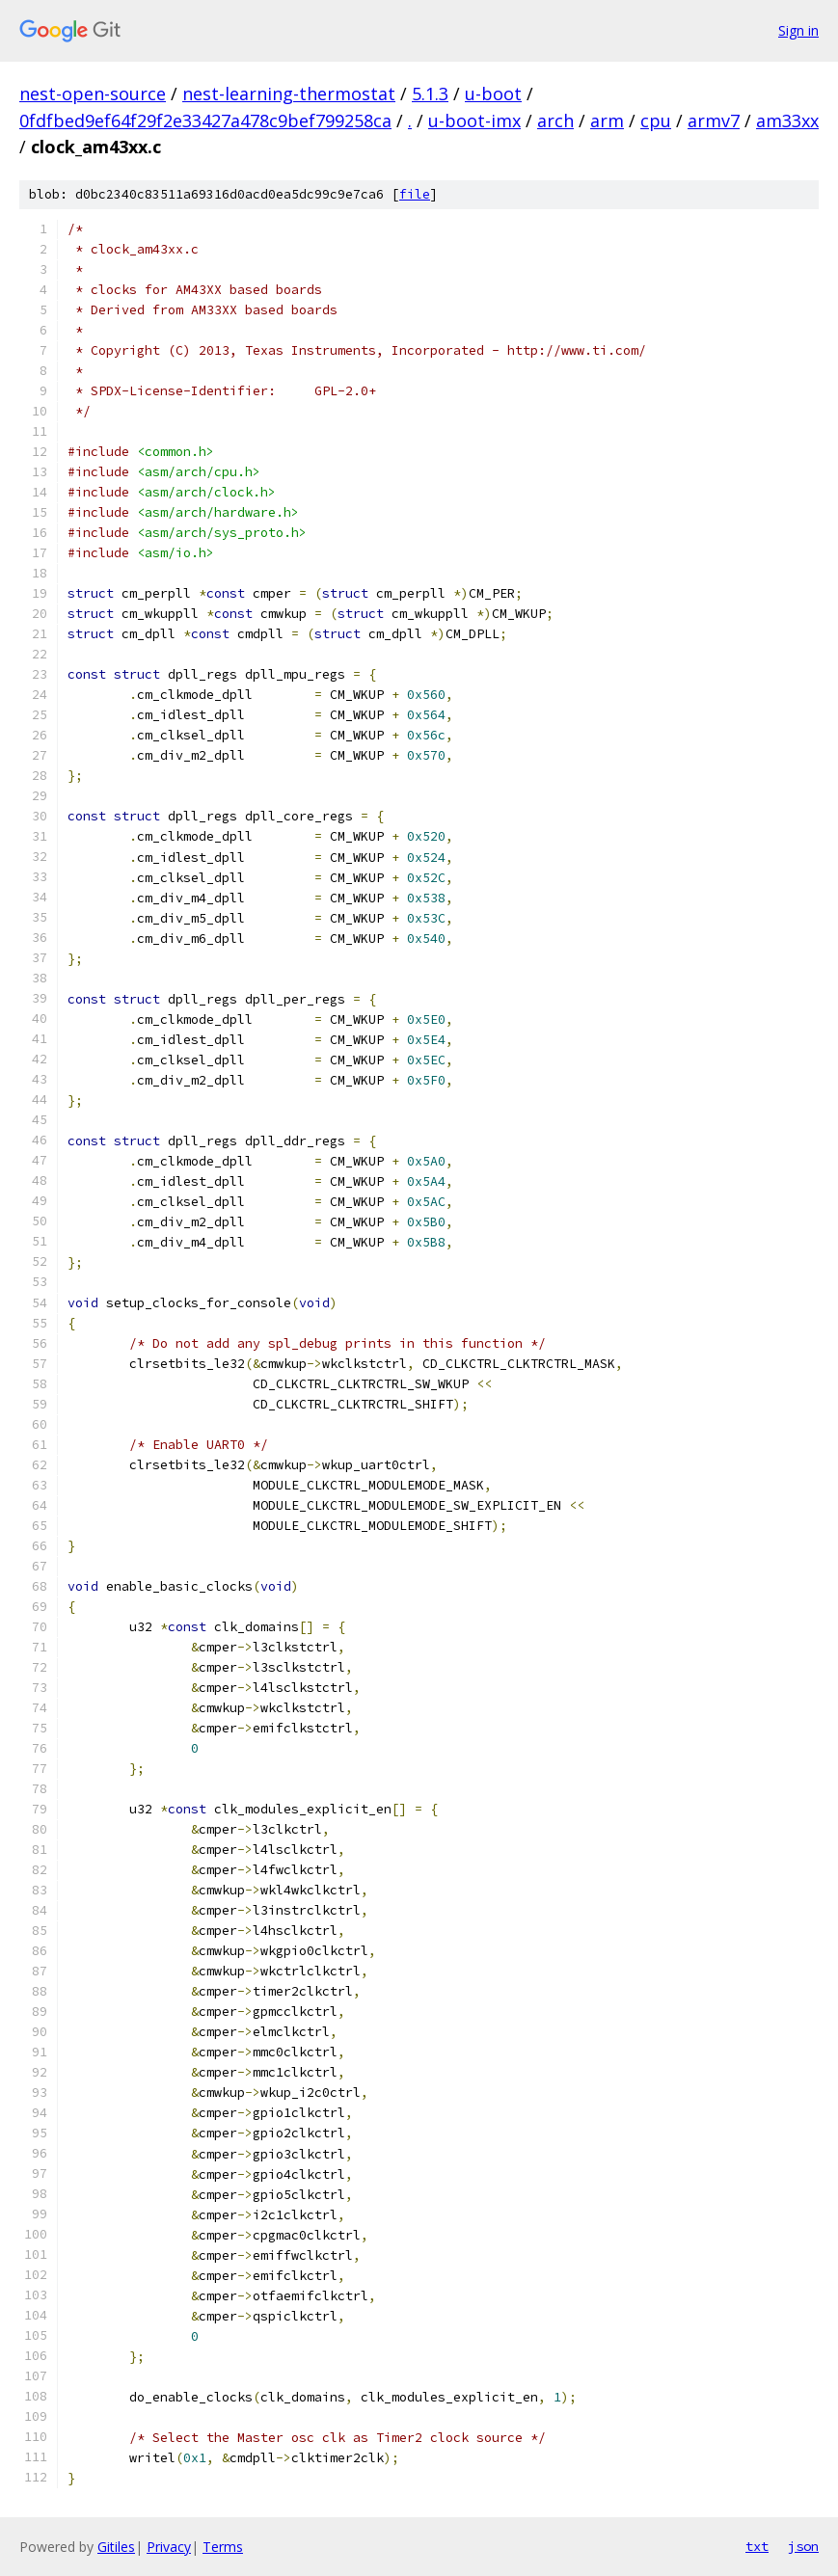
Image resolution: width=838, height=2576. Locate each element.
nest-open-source (92, 93)
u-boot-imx (474, 120)
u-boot (493, 93)
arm (607, 120)
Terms (223, 2546)
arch (555, 120)
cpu (655, 120)
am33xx (787, 120)
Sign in (798, 30)
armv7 (714, 120)
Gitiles (116, 2546)
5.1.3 (430, 93)
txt (757, 2546)
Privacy (169, 2546)
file (414, 194)
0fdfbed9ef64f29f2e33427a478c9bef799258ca (205, 120)
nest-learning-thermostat (288, 93)
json (803, 2546)
